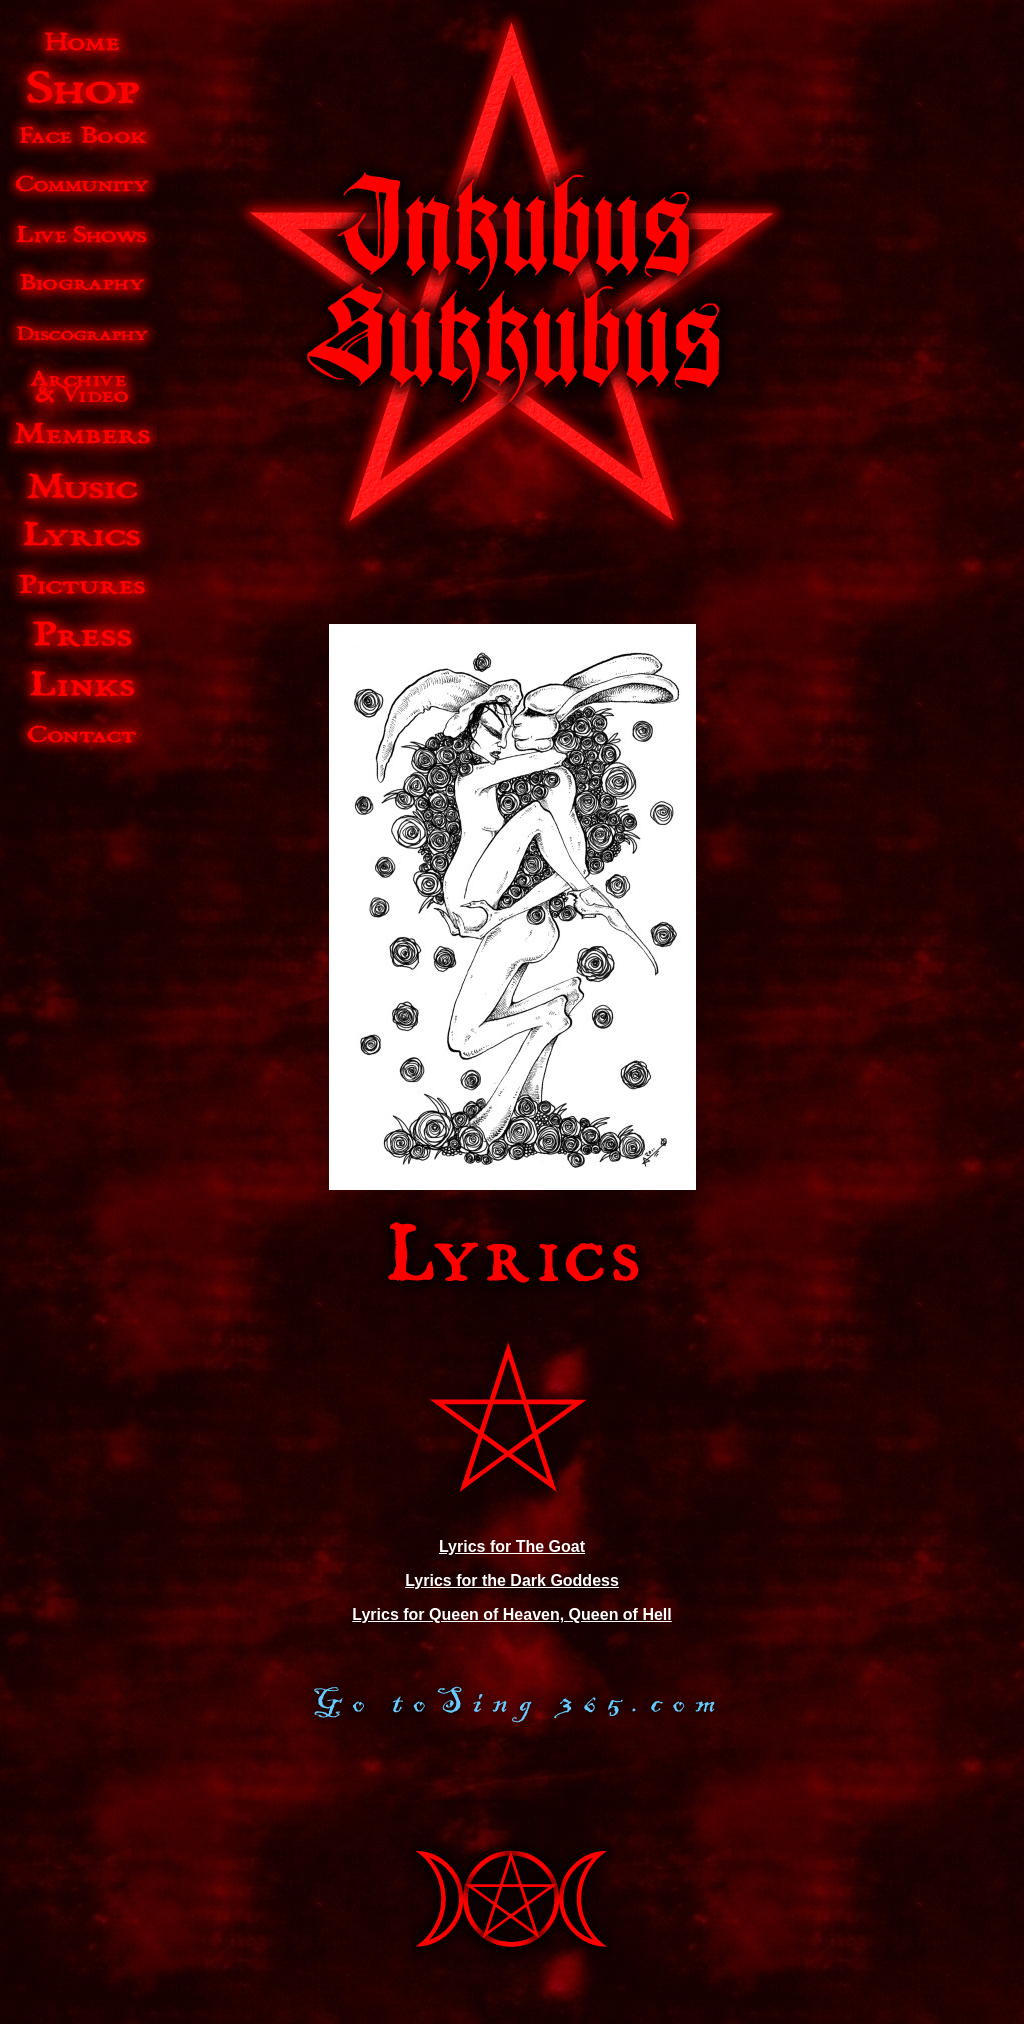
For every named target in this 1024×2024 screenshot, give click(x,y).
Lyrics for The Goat (512, 1546)
